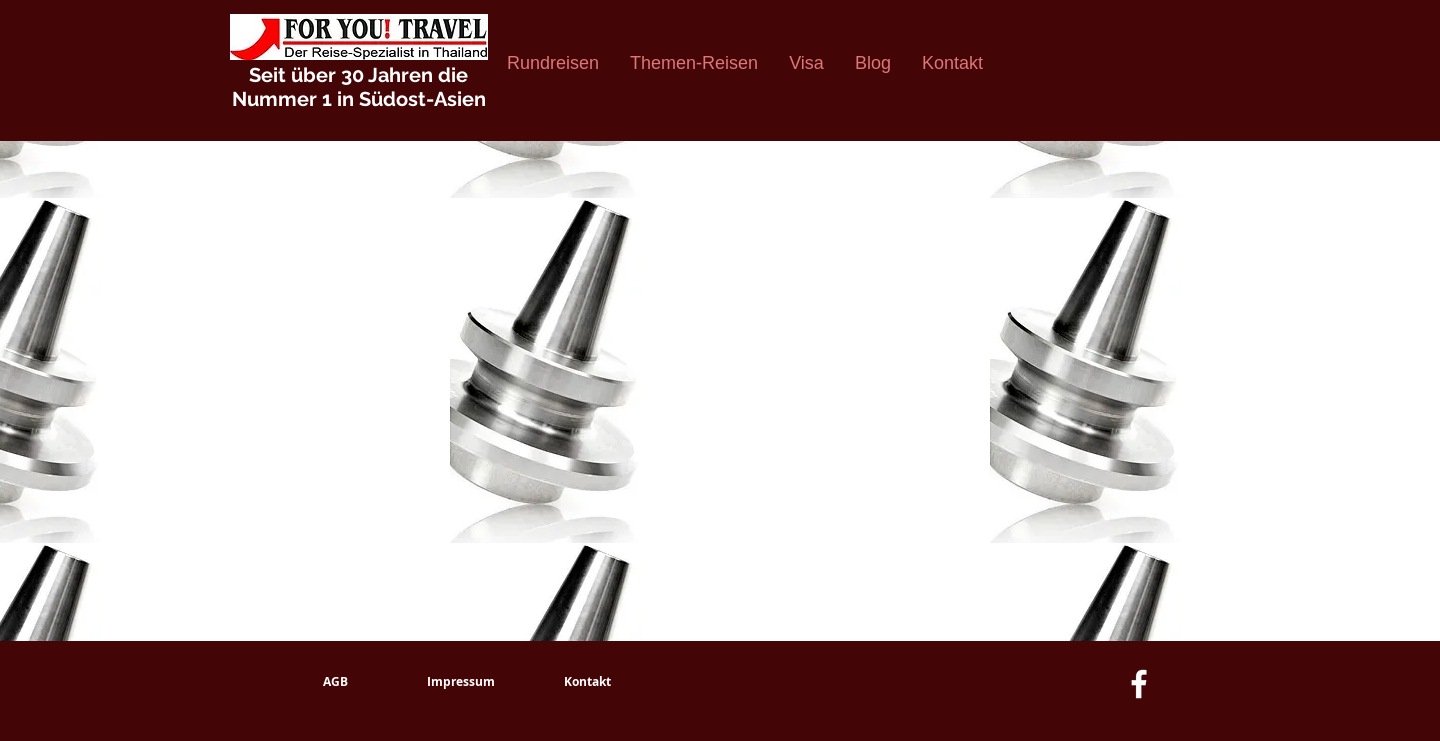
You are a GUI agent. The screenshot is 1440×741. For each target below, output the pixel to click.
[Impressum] (461, 682)
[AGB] (335, 682)
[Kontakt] (587, 682)
